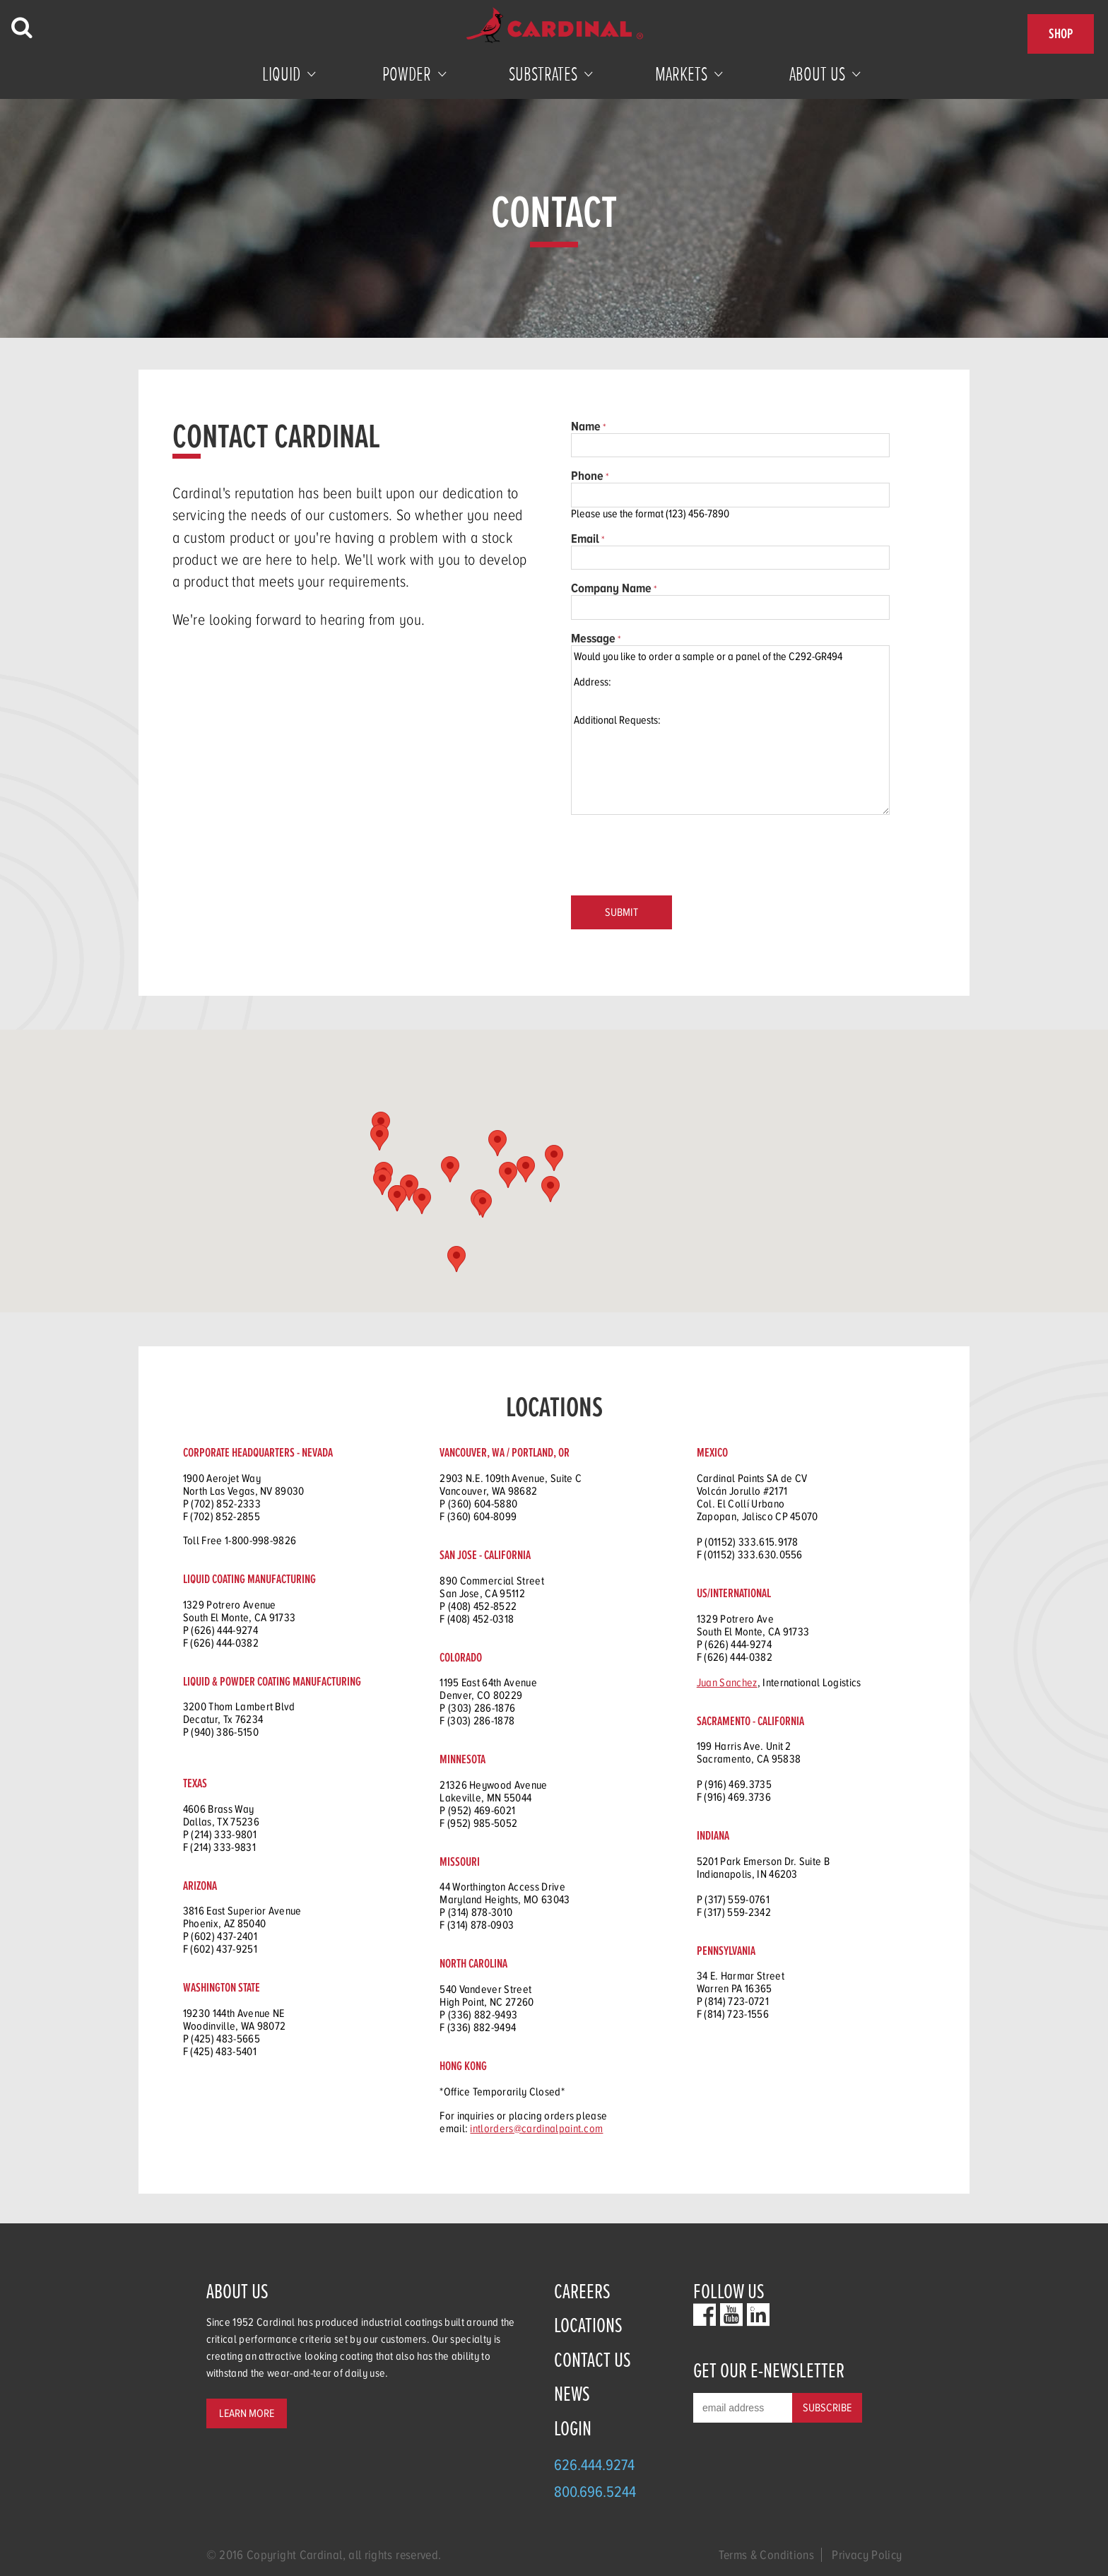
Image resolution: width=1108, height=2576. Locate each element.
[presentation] (678, 856)
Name (586, 426)
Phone (587, 476)
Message (593, 638)
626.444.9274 (594, 2465)
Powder (406, 74)
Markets (681, 74)
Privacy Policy (867, 2555)
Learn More (246, 2413)
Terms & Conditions (766, 2555)
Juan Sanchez (727, 1682)
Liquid (281, 74)
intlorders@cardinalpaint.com (536, 2128)
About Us (817, 74)
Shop (1061, 33)
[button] (409, 1188)
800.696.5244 (595, 2491)
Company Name (611, 588)
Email (585, 538)
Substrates (543, 74)
